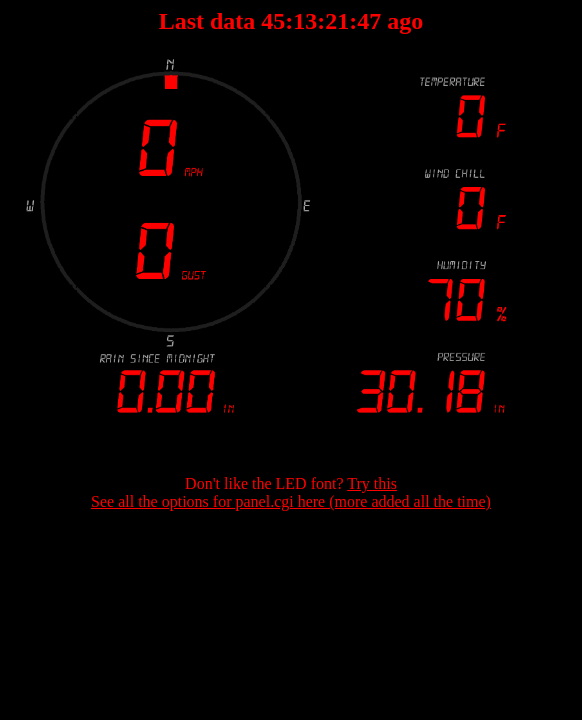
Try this (372, 483)
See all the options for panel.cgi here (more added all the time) (291, 501)
